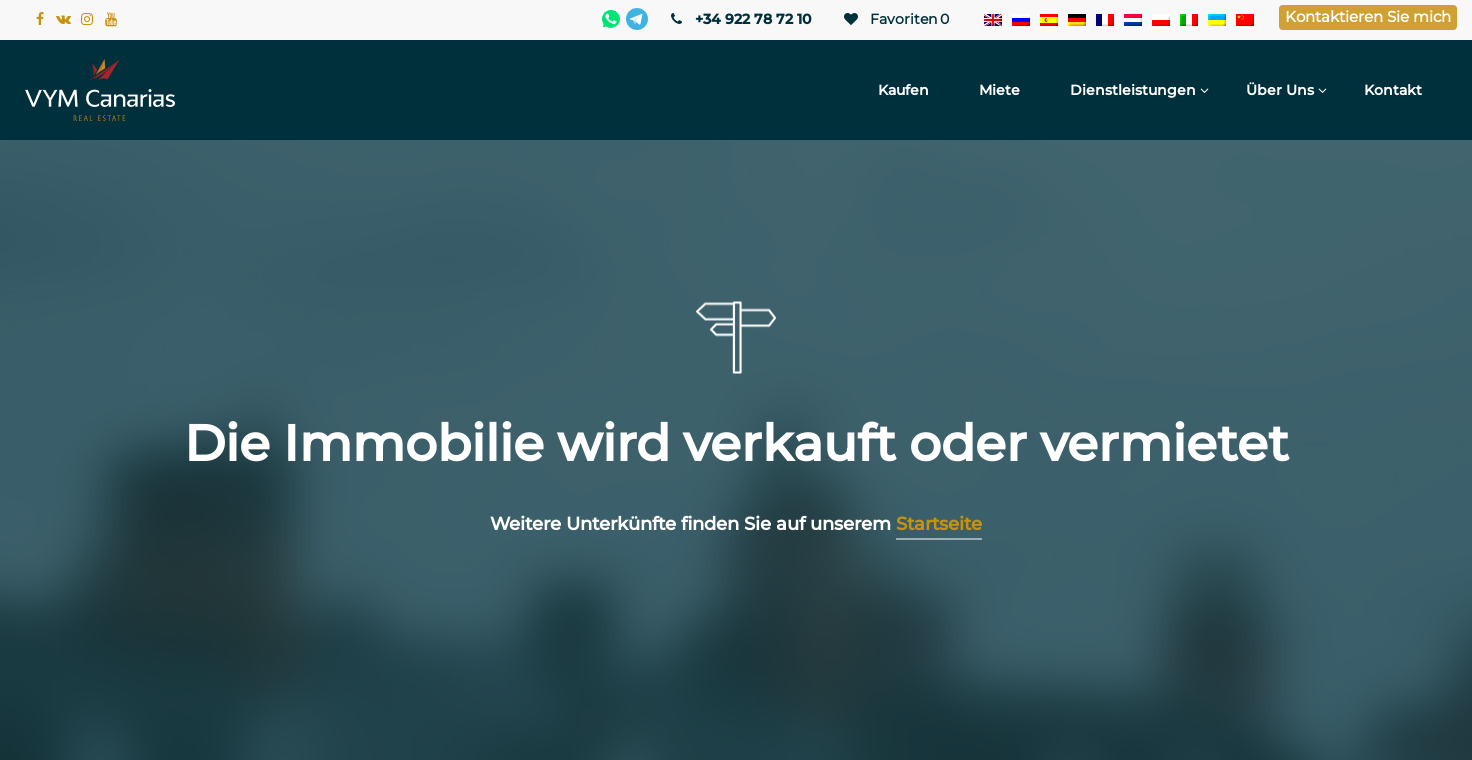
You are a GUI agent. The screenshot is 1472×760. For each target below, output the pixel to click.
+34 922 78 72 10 (739, 19)
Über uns (1280, 90)
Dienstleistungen (1133, 90)
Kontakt (1393, 90)
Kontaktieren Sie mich (1368, 16)
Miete (999, 90)
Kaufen (903, 90)
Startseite (939, 524)
